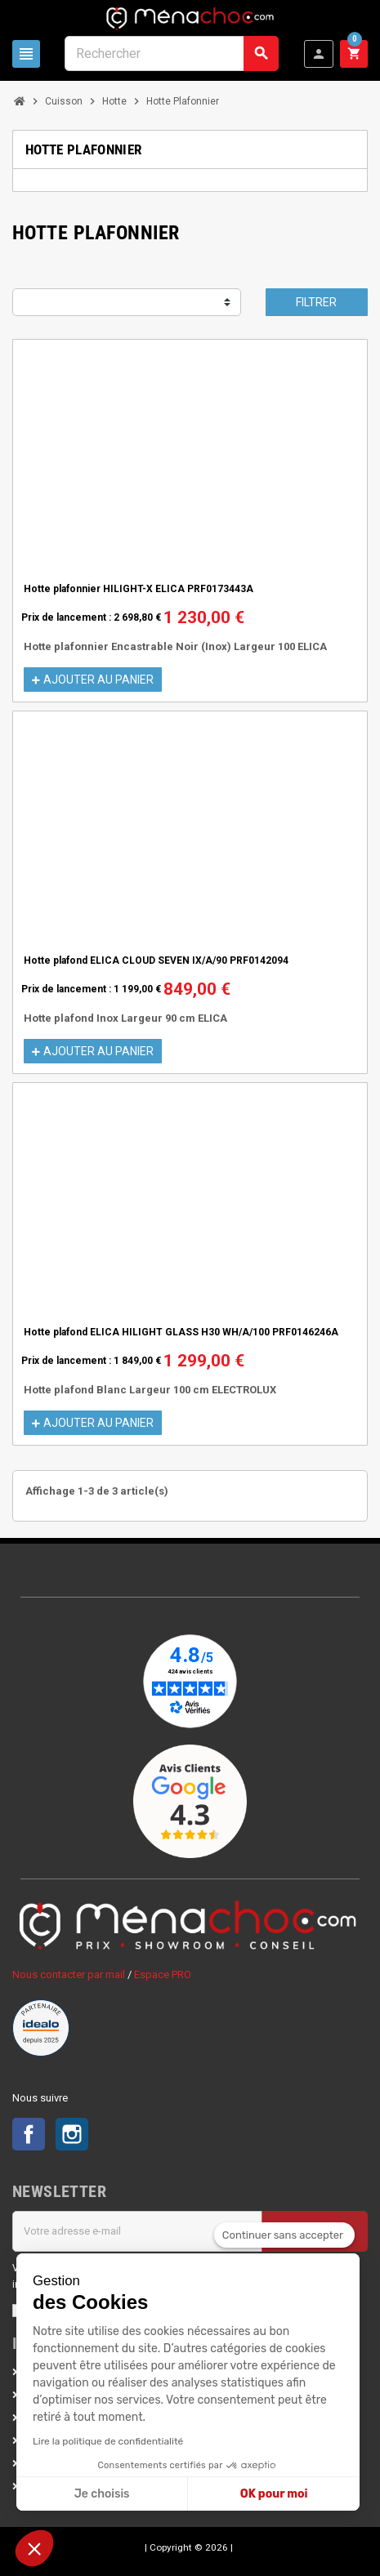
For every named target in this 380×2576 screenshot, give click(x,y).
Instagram (72, 2134)
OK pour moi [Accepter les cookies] (274, 2494)
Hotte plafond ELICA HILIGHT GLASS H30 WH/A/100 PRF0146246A (181, 1332)
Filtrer (316, 302)
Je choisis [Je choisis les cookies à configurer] (102, 2494)
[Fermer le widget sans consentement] (284, 2235)
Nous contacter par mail (68, 1974)
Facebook (28, 2134)
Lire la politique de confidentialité (108, 2441)
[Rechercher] (171, 53)
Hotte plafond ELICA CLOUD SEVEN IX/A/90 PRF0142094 (156, 960)
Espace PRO (162, 1974)
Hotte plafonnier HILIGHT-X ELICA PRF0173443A (138, 589)
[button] (34, 2548)
